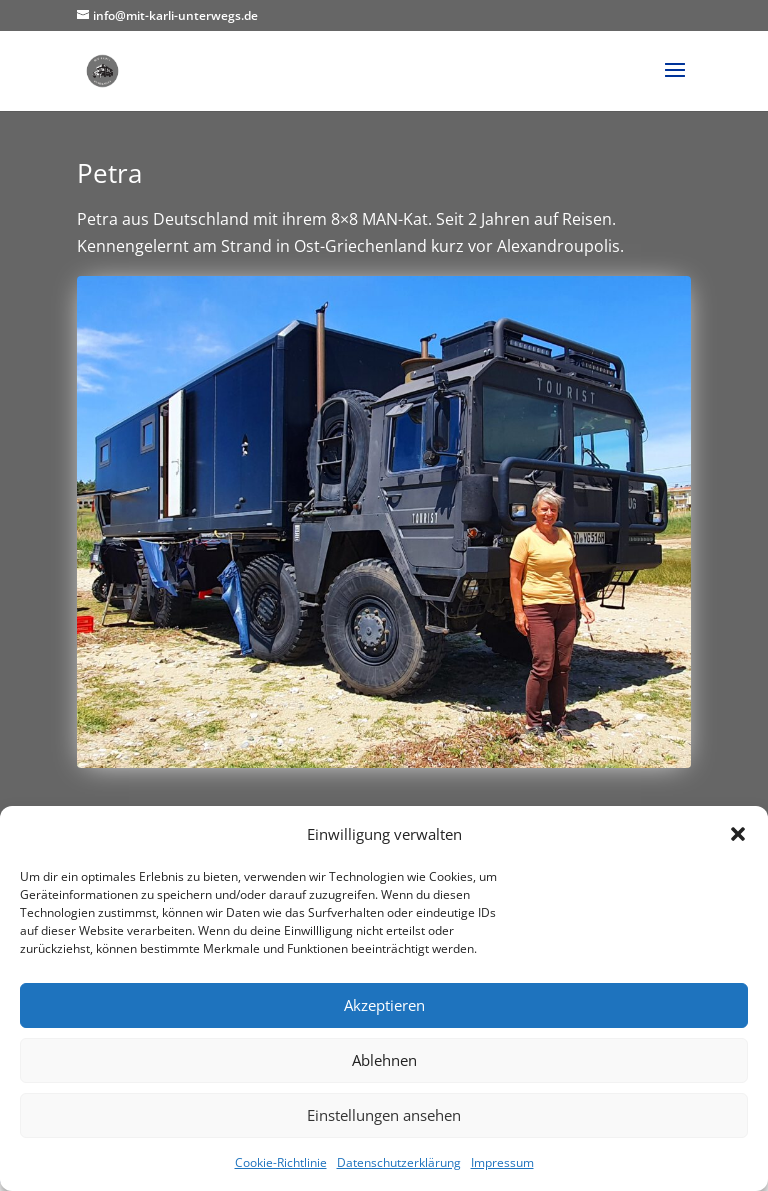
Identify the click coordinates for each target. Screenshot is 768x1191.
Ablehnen (384, 1060)
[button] (738, 834)
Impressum (502, 1162)
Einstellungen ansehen (384, 1115)
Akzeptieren (384, 1005)
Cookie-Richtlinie (281, 1162)
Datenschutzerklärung (399, 1162)
